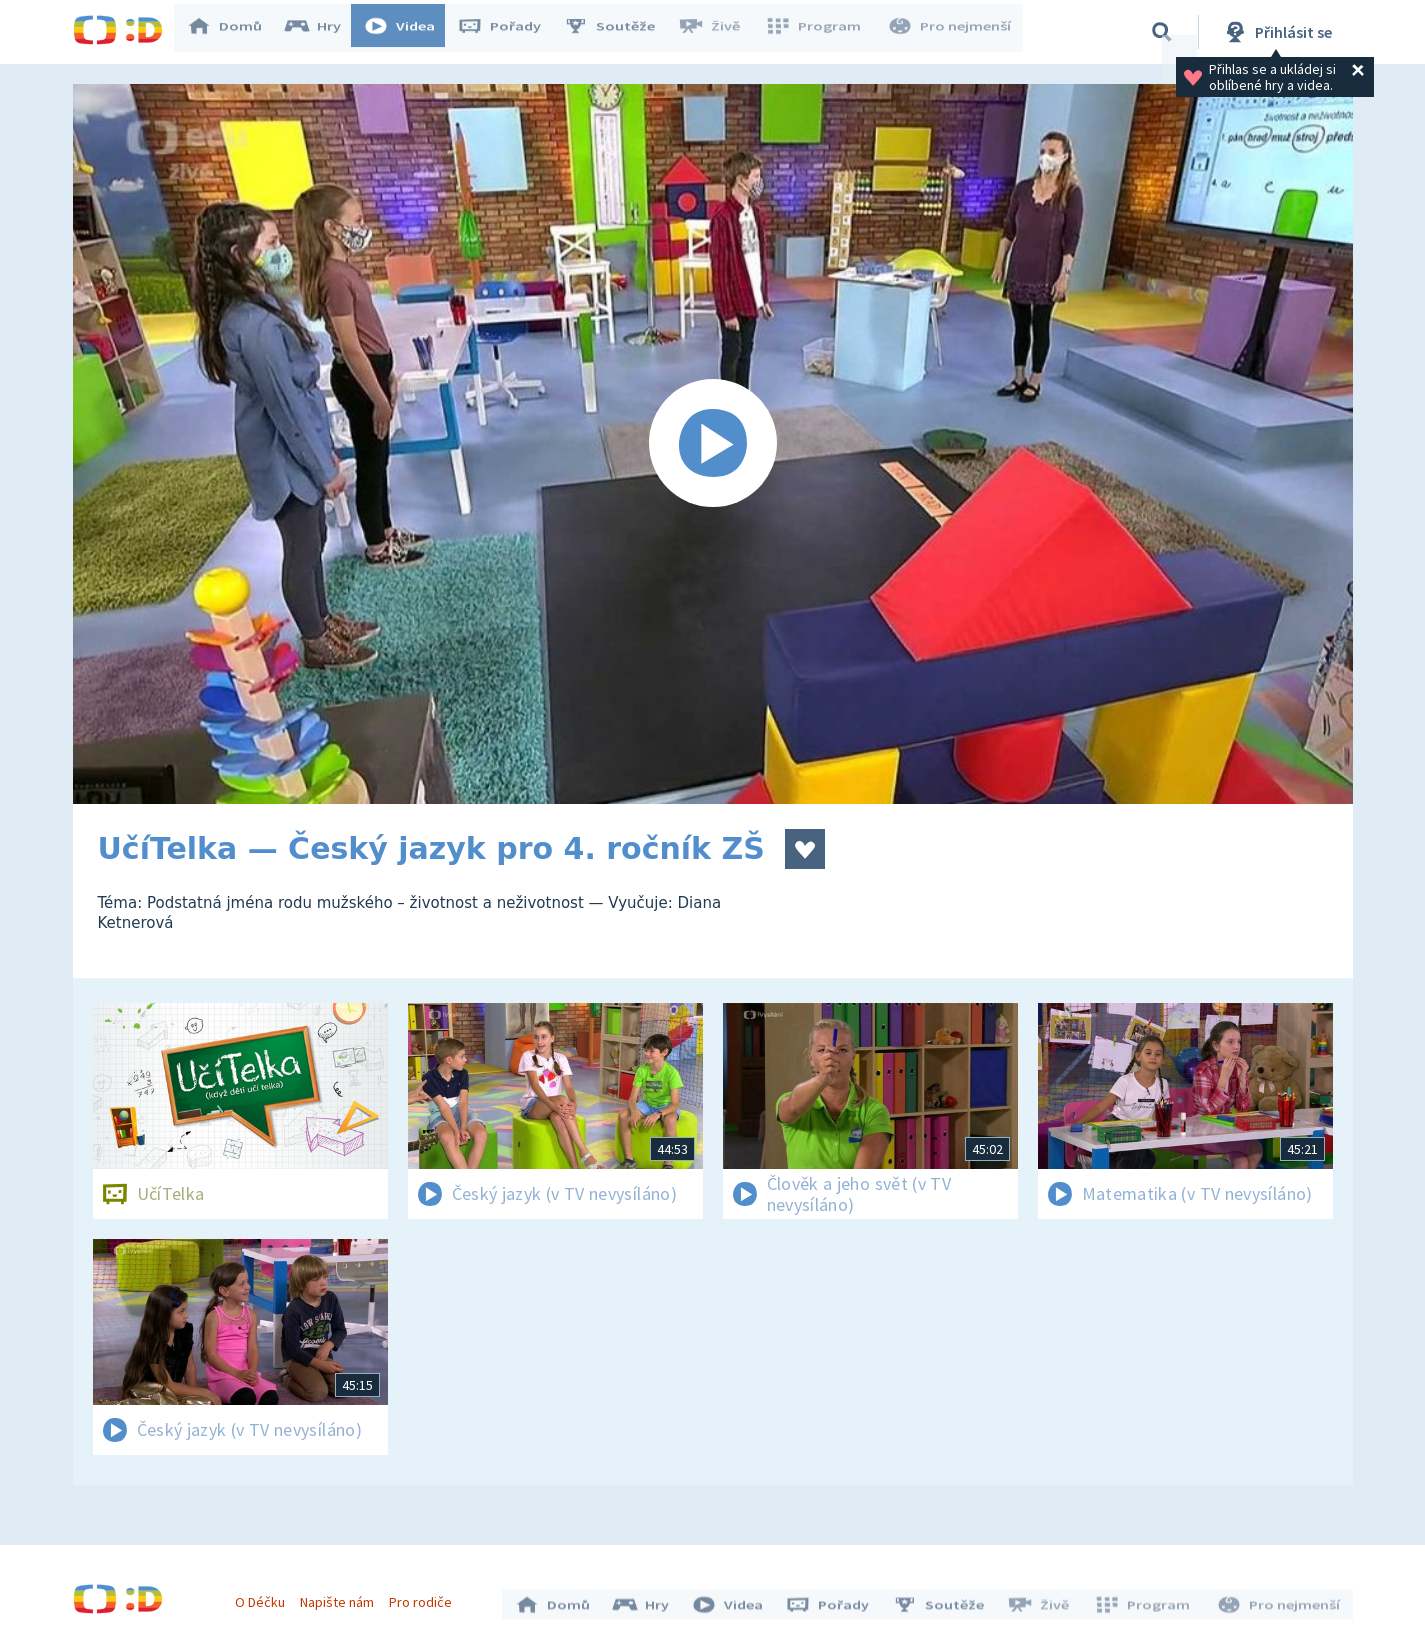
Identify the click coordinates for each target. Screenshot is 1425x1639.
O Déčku (265, 1597)
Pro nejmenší (951, 32)
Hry (322, 32)
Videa (409, 32)
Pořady (509, 32)
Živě (718, 32)
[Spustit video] (713, 444)
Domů (234, 32)
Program (819, 32)
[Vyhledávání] (1162, 32)
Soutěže (619, 32)
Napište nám (342, 1597)
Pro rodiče (425, 1597)
